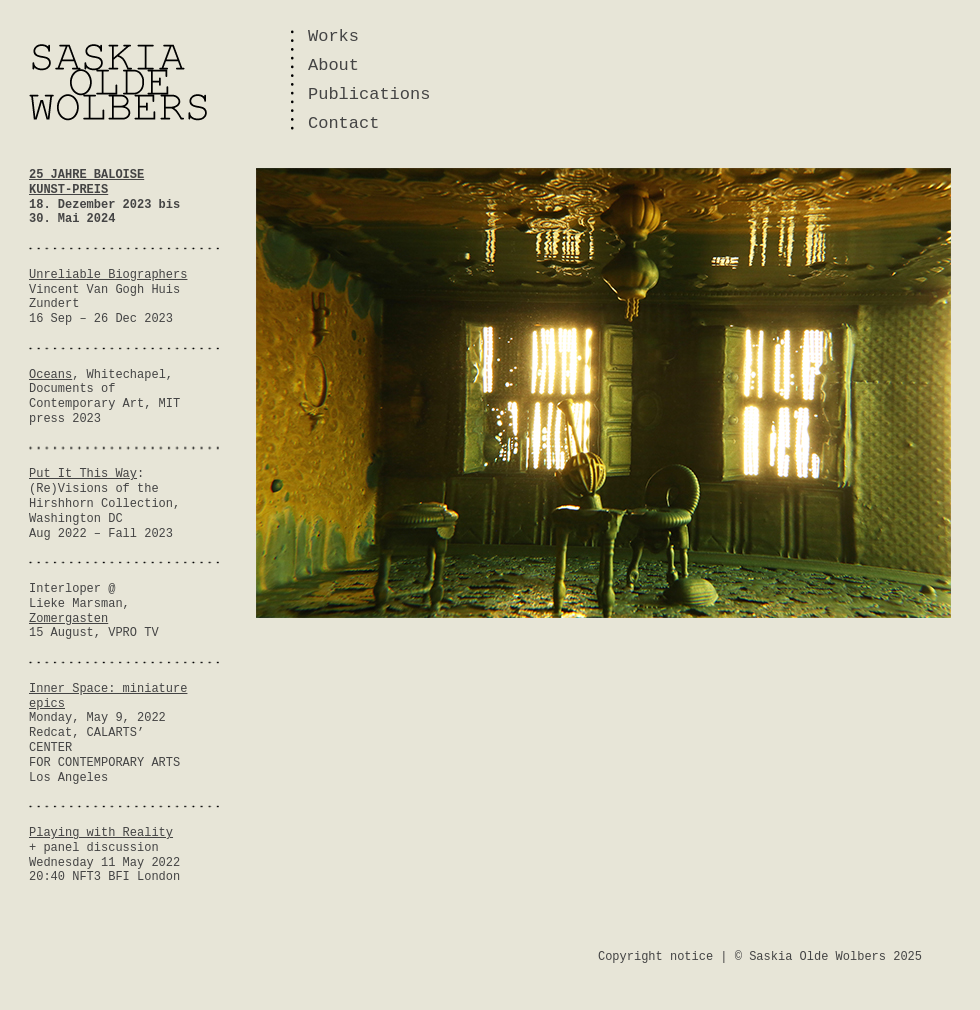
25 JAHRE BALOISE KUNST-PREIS (86, 182)
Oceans (50, 375)
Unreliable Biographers (108, 275)
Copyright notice (655, 957)
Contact (343, 123)
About (333, 65)
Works (333, 36)
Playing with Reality (101, 833)
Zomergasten (68, 619)
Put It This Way (83, 474)
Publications (369, 94)
